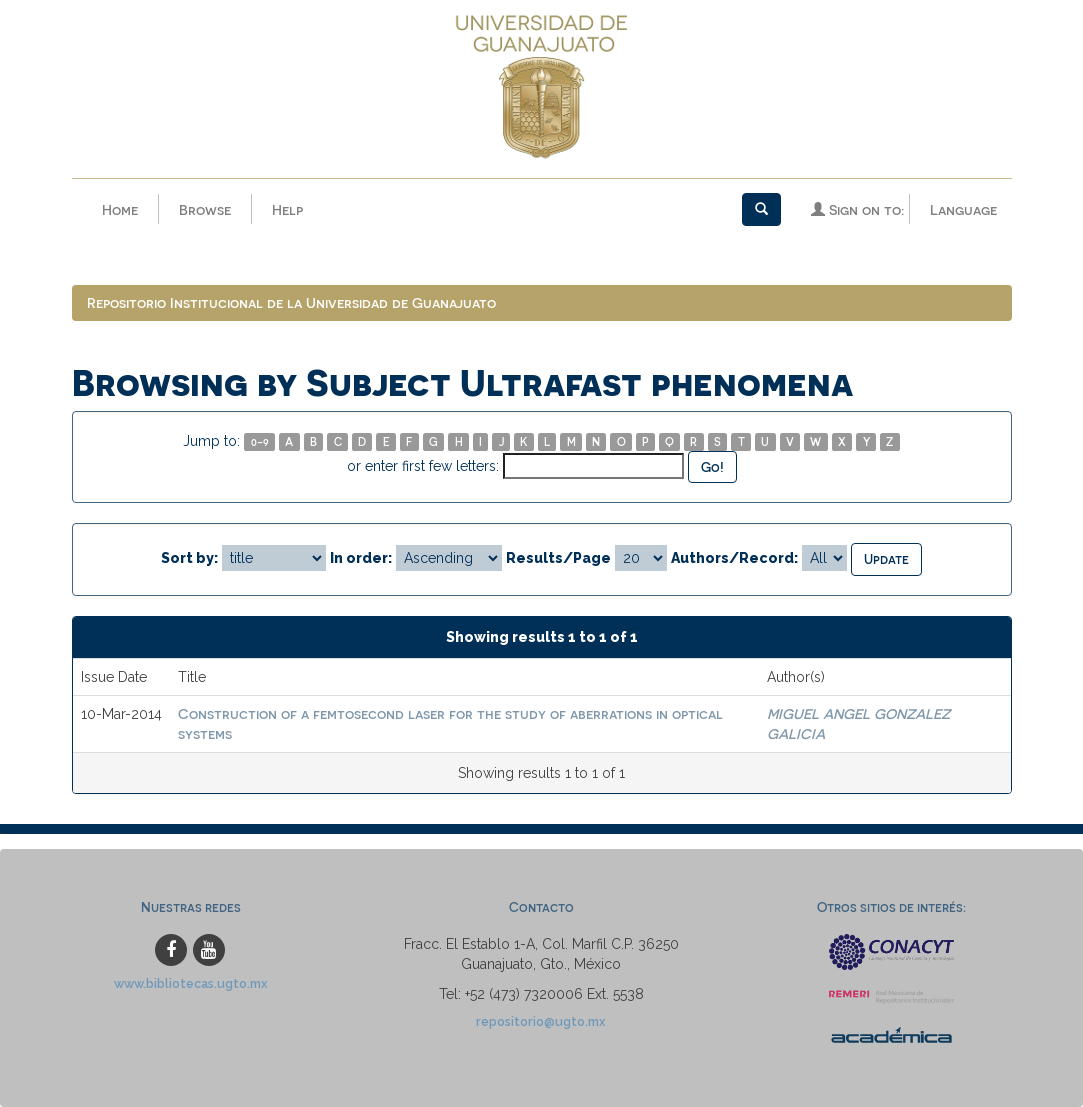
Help (287, 209)
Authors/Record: (734, 558)
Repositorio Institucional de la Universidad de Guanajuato (291, 302)
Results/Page (558, 558)
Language (963, 209)
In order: (361, 558)
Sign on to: (857, 209)
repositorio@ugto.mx (541, 1021)
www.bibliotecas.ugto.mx (191, 983)
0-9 (260, 441)
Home (120, 209)
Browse (205, 209)
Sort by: (189, 558)
